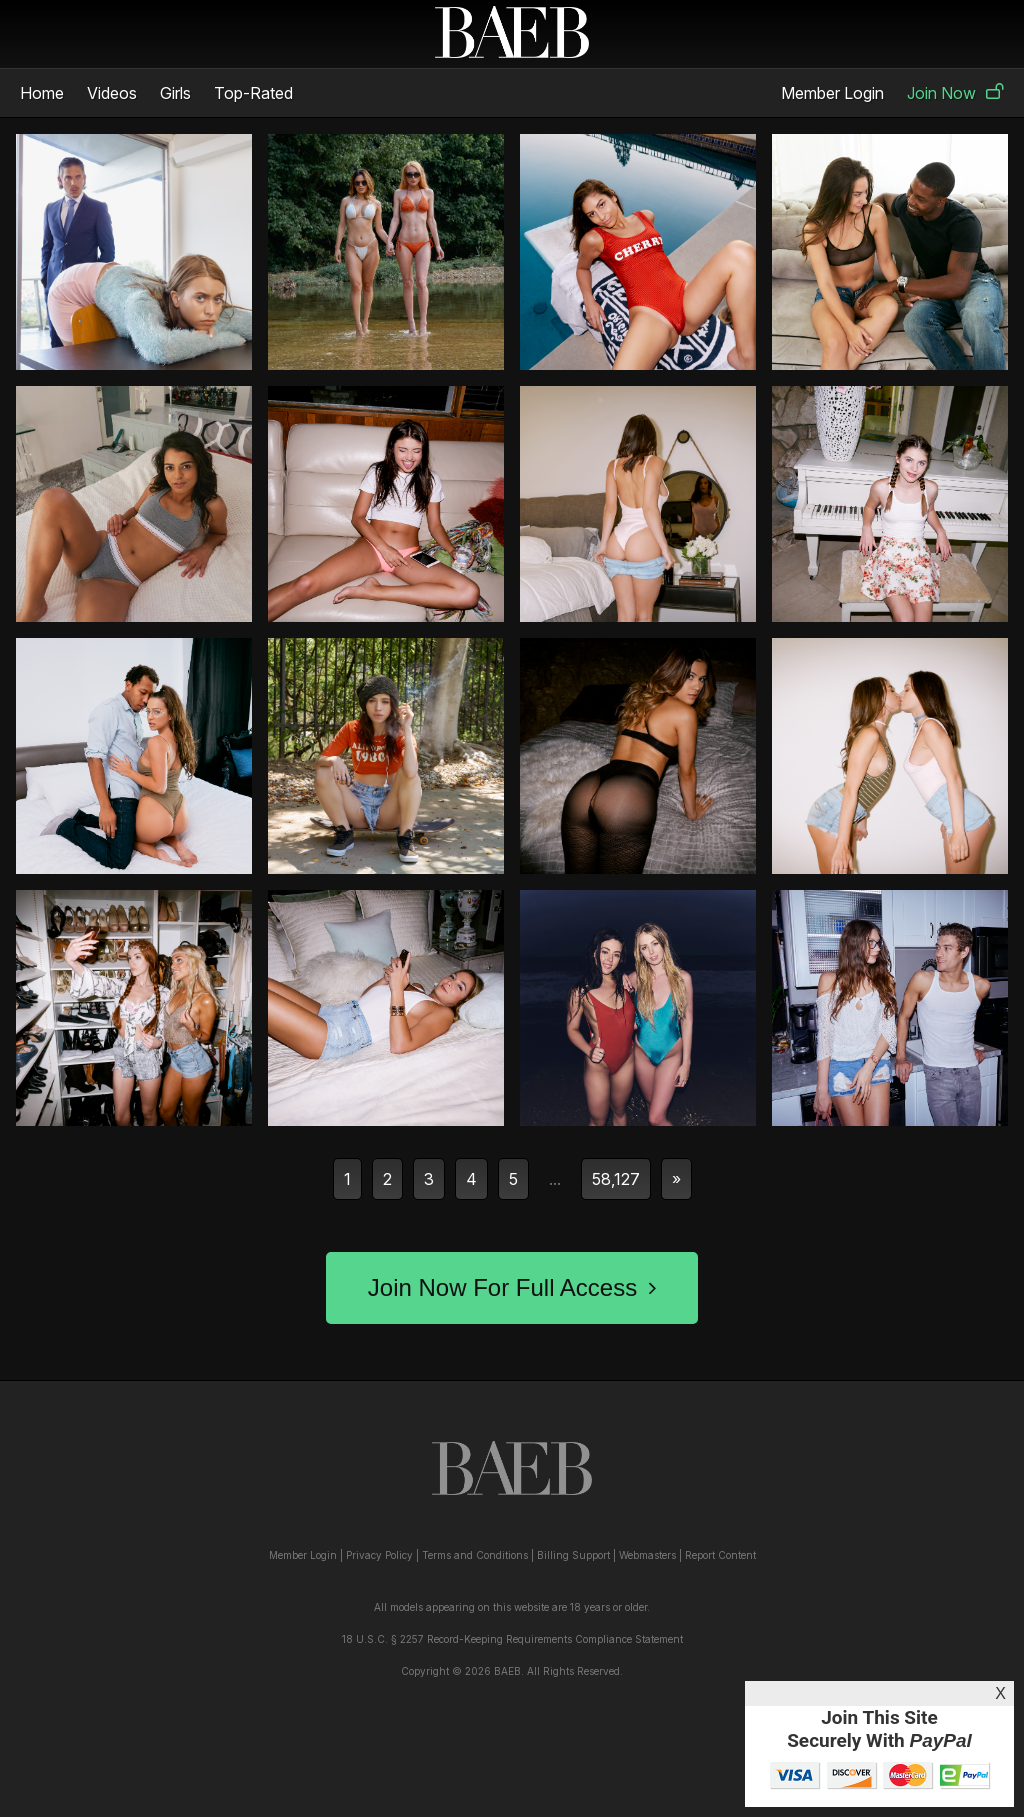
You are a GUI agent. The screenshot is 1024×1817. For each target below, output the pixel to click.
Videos (112, 93)
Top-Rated (253, 93)
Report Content (720, 1555)
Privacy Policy (379, 1555)
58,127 (616, 1179)
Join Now (955, 93)
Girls (175, 93)
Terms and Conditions (475, 1555)
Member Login (832, 93)
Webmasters (647, 1555)
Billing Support (573, 1555)
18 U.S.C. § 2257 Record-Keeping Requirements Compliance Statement (512, 1639)
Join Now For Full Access (512, 1287)
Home (42, 93)
